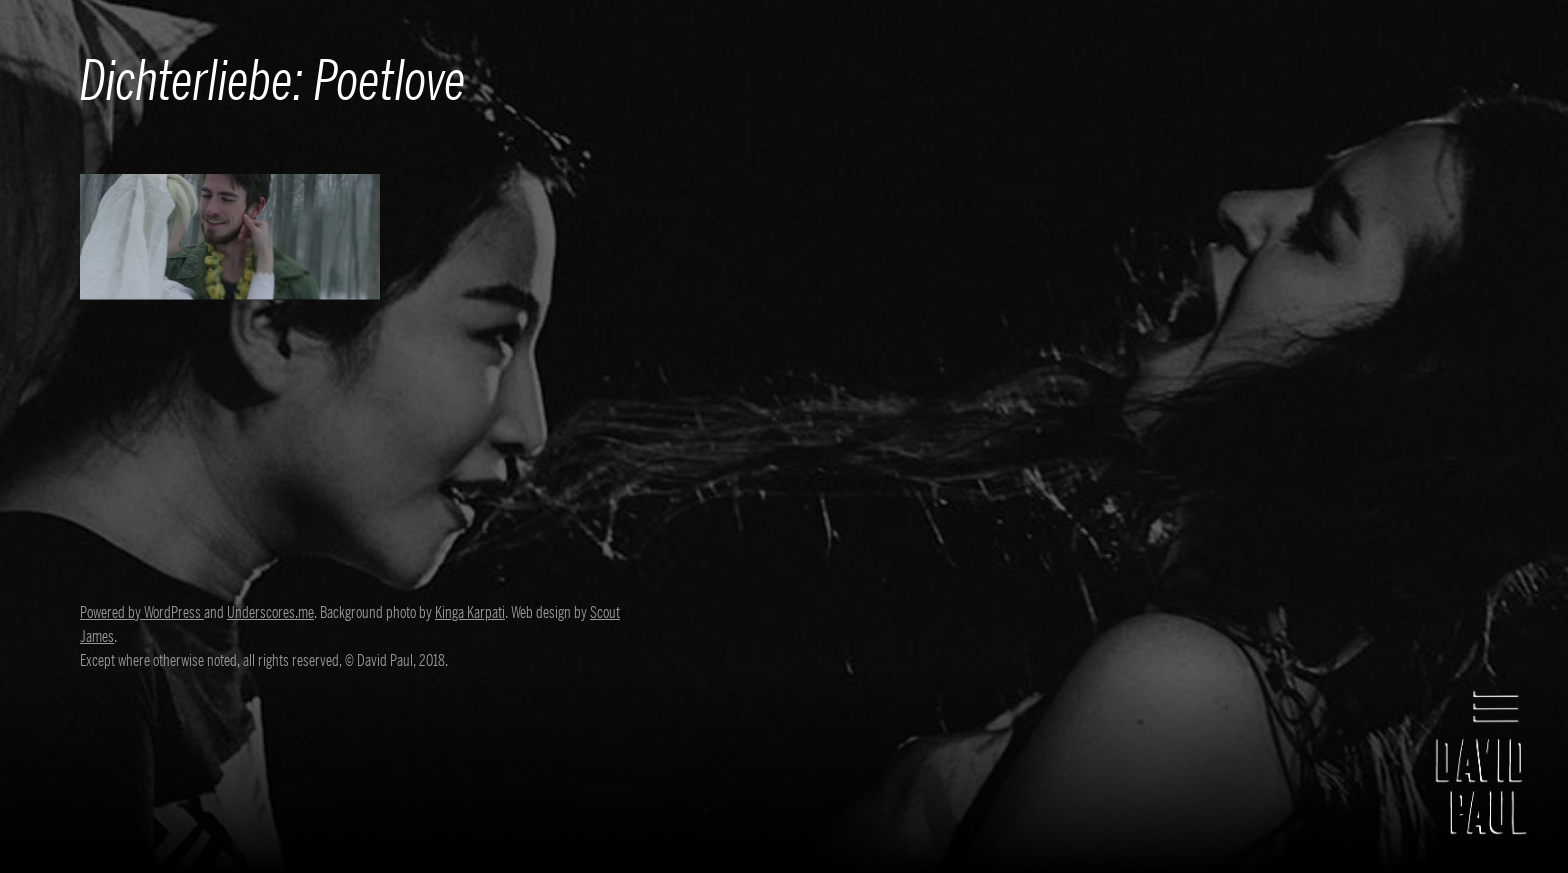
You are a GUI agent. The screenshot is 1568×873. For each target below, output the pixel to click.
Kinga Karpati (470, 613)
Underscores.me (270, 613)
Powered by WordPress (142, 613)
